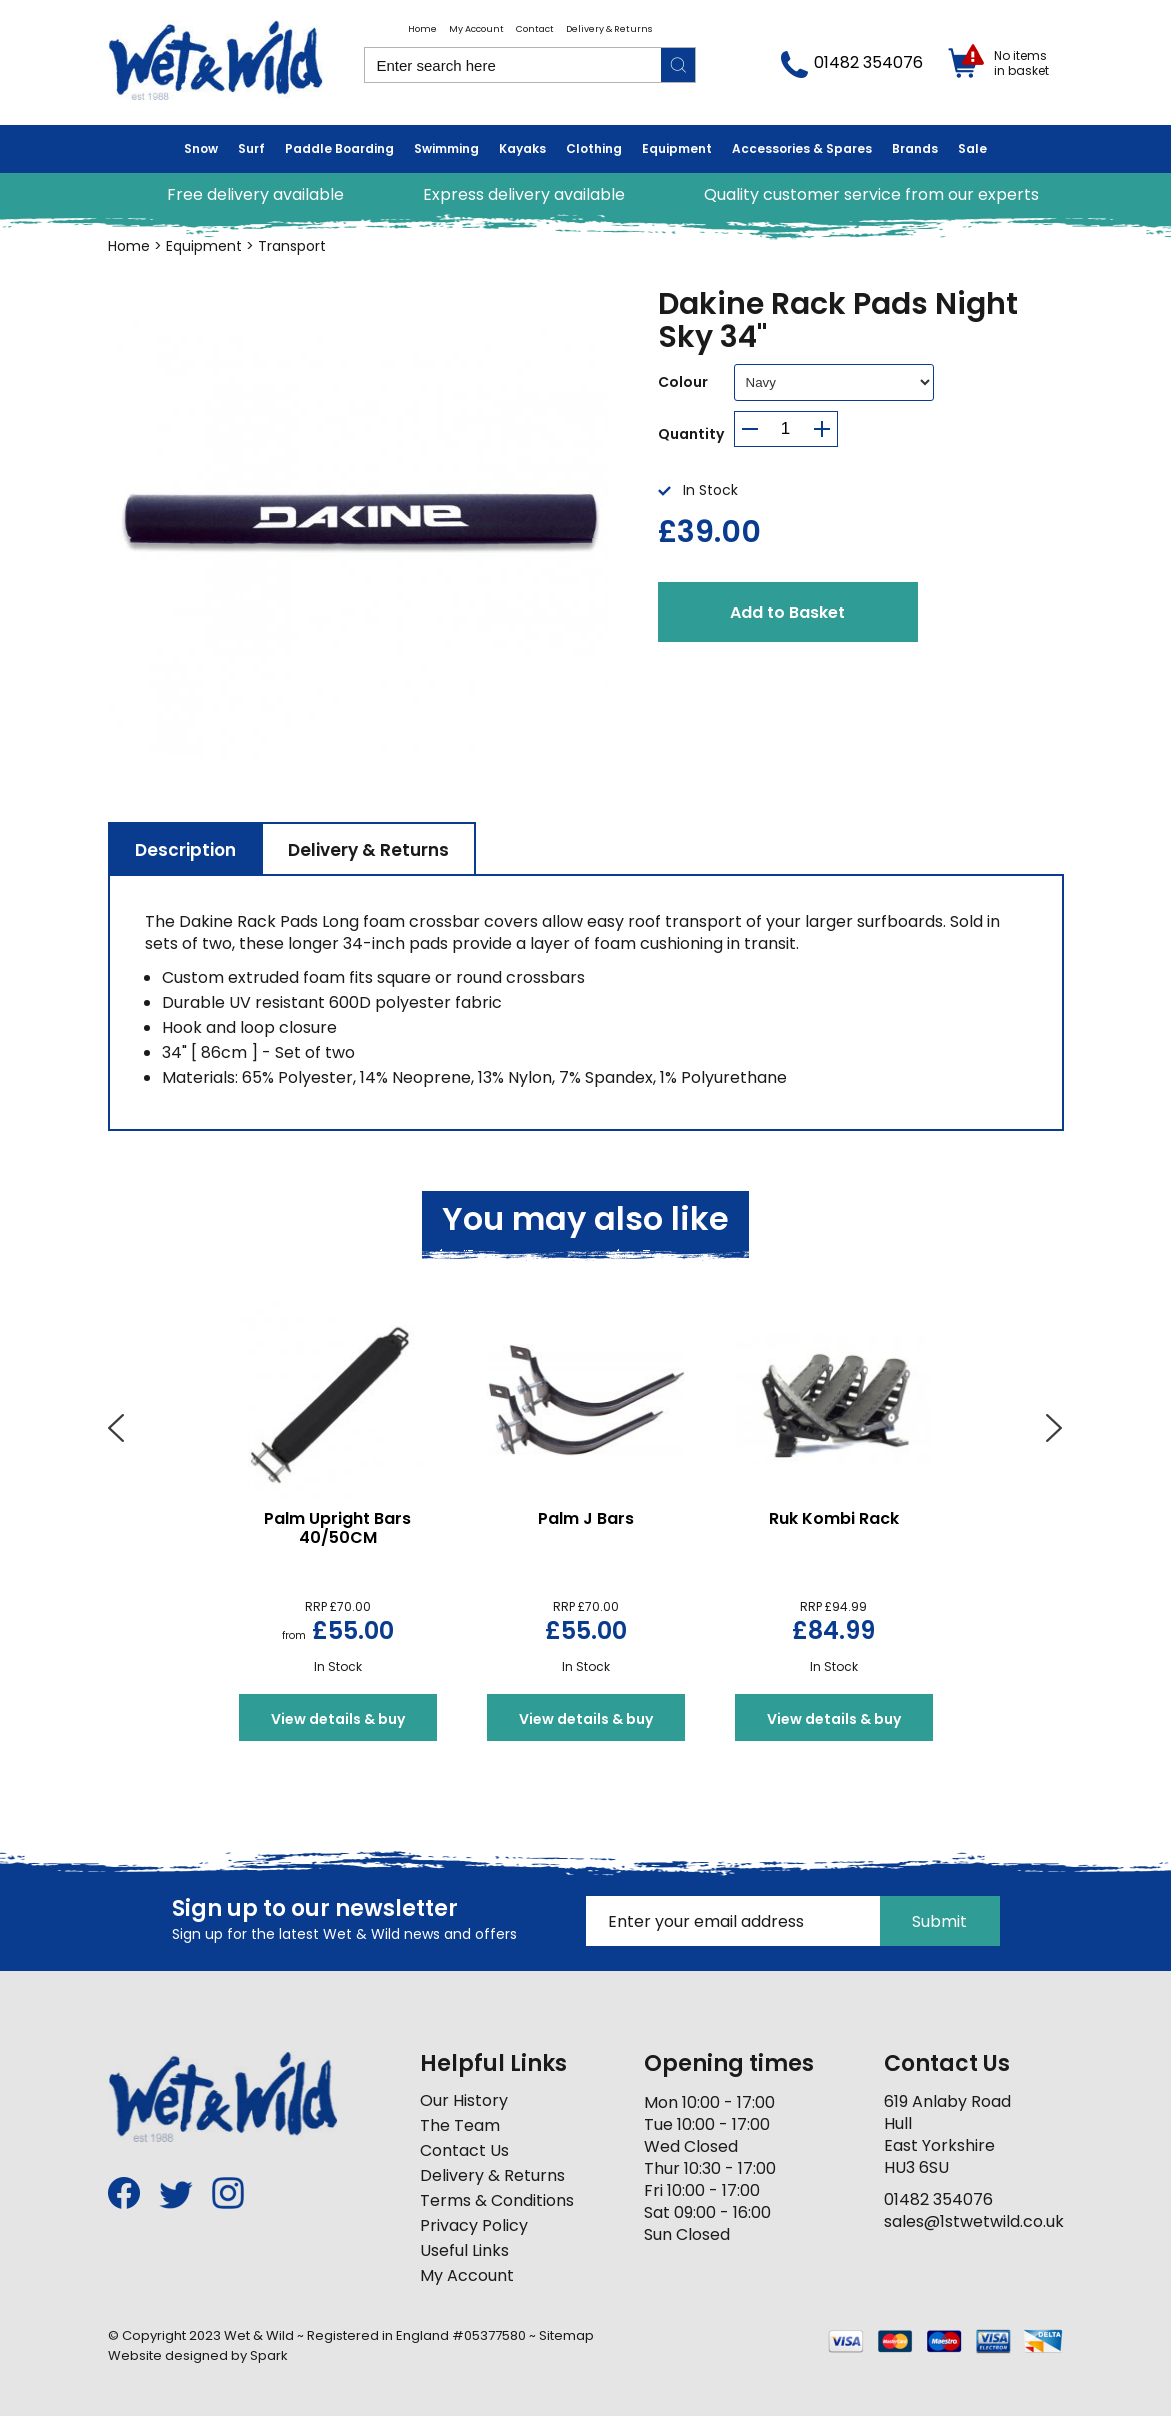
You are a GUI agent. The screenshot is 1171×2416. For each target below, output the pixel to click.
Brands (915, 148)
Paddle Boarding (339, 148)
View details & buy (338, 1719)
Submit (939, 1921)
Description (185, 850)
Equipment (677, 148)
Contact (535, 29)
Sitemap (566, 2335)
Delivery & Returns (609, 29)
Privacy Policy (474, 2225)
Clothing (594, 148)
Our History (464, 2100)
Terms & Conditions (497, 2200)
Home (422, 29)
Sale (972, 148)
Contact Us (464, 2150)
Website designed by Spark (198, 2355)
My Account (476, 29)
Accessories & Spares (802, 148)
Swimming (446, 148)
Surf (251, 148)
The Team (460, 2125)
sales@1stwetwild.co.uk (974, 2221)
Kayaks (522, 148)
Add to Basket (787, 612)
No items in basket (1021, 63)
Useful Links (464, 2250)
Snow (201, 148)
